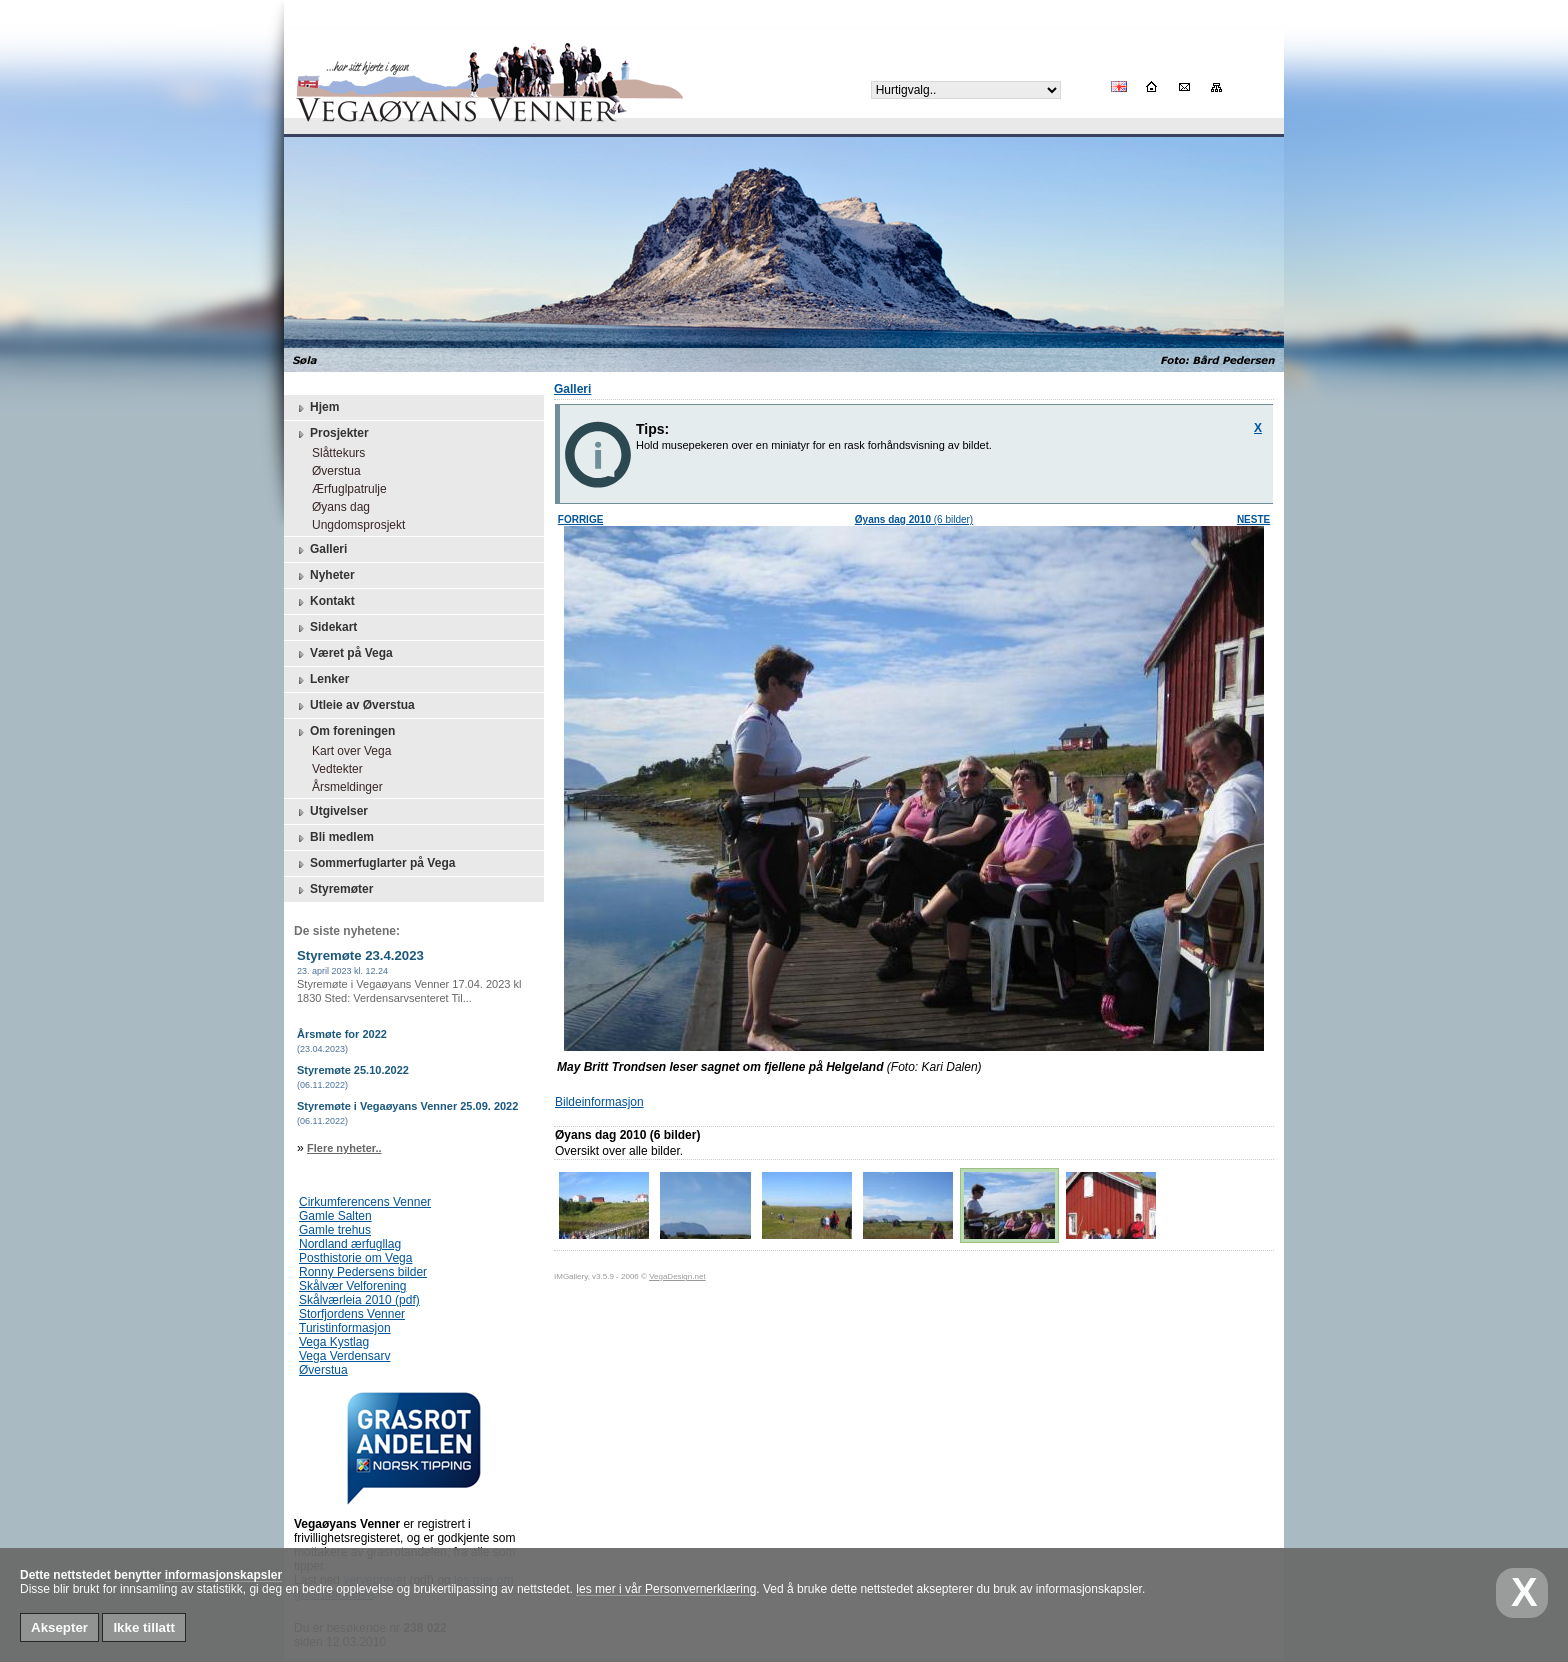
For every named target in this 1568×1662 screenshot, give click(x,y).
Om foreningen (344, 732)
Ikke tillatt (143, 1627)
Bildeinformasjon (599, 1102)
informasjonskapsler (223, 1575)
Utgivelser (331, 812)
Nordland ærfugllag (350, 1244)
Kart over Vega (346, 751)
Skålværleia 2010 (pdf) (359, 1300)
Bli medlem (334, 838)
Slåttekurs (333, 453)
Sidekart (325, 628)
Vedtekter (332, 769)
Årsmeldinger (342, 787)
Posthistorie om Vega (355, 1258)
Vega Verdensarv (344, 1356)
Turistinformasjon (345, 1328)
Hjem (316, 408)
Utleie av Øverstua (354, 706)
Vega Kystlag (334, 1342)
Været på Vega (343, 654)
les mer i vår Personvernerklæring (666, 1589)
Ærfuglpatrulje (344, 489)
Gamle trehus (335, 1230)
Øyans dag (336, 507)
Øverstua (331, 471)
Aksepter (59, 1627)
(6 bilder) (914, 519)
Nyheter (324, 576)
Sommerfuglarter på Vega (374, 864)
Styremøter (333, 890)
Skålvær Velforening (352, 1286)
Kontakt (324, 602)
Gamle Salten (335, 1216)
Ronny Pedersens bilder (363, 1272)
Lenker (321, 680)
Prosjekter (331, 434)
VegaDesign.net (677, 1276)
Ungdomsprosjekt (353, 525)
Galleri (320, 550)
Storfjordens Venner (352, 1314)
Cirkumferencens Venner (365, 1202)
